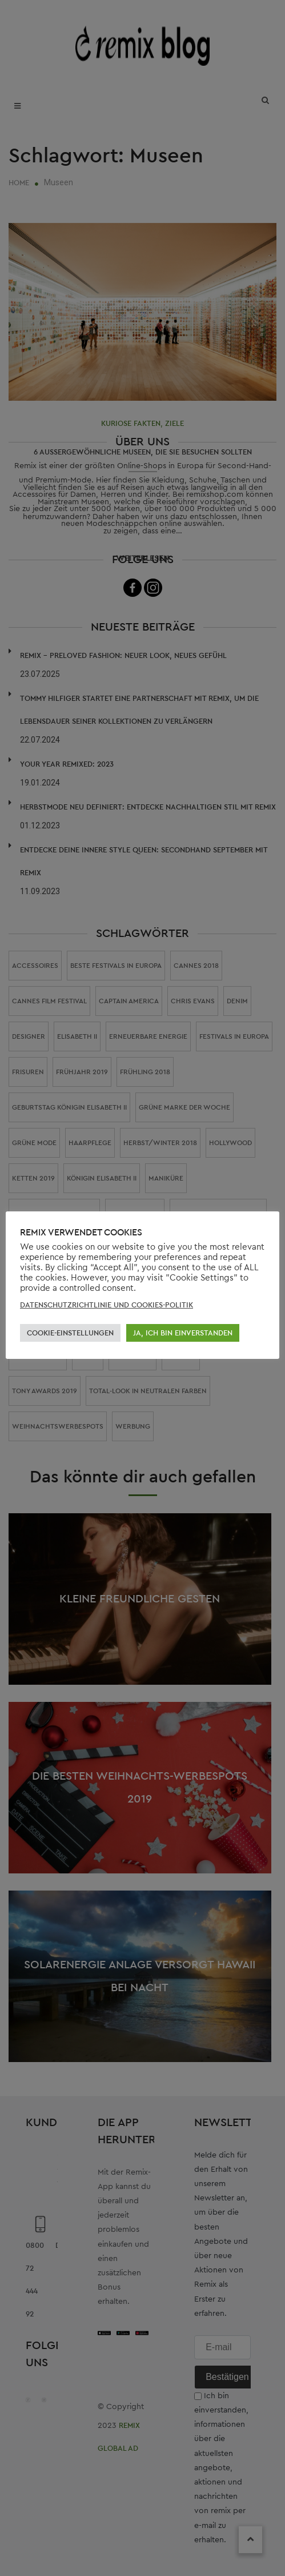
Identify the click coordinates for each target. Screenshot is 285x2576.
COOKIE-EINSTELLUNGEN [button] (70, 1333)
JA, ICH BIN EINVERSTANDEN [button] (182, 1333)
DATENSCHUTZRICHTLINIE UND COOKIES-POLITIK (106, 1305)
